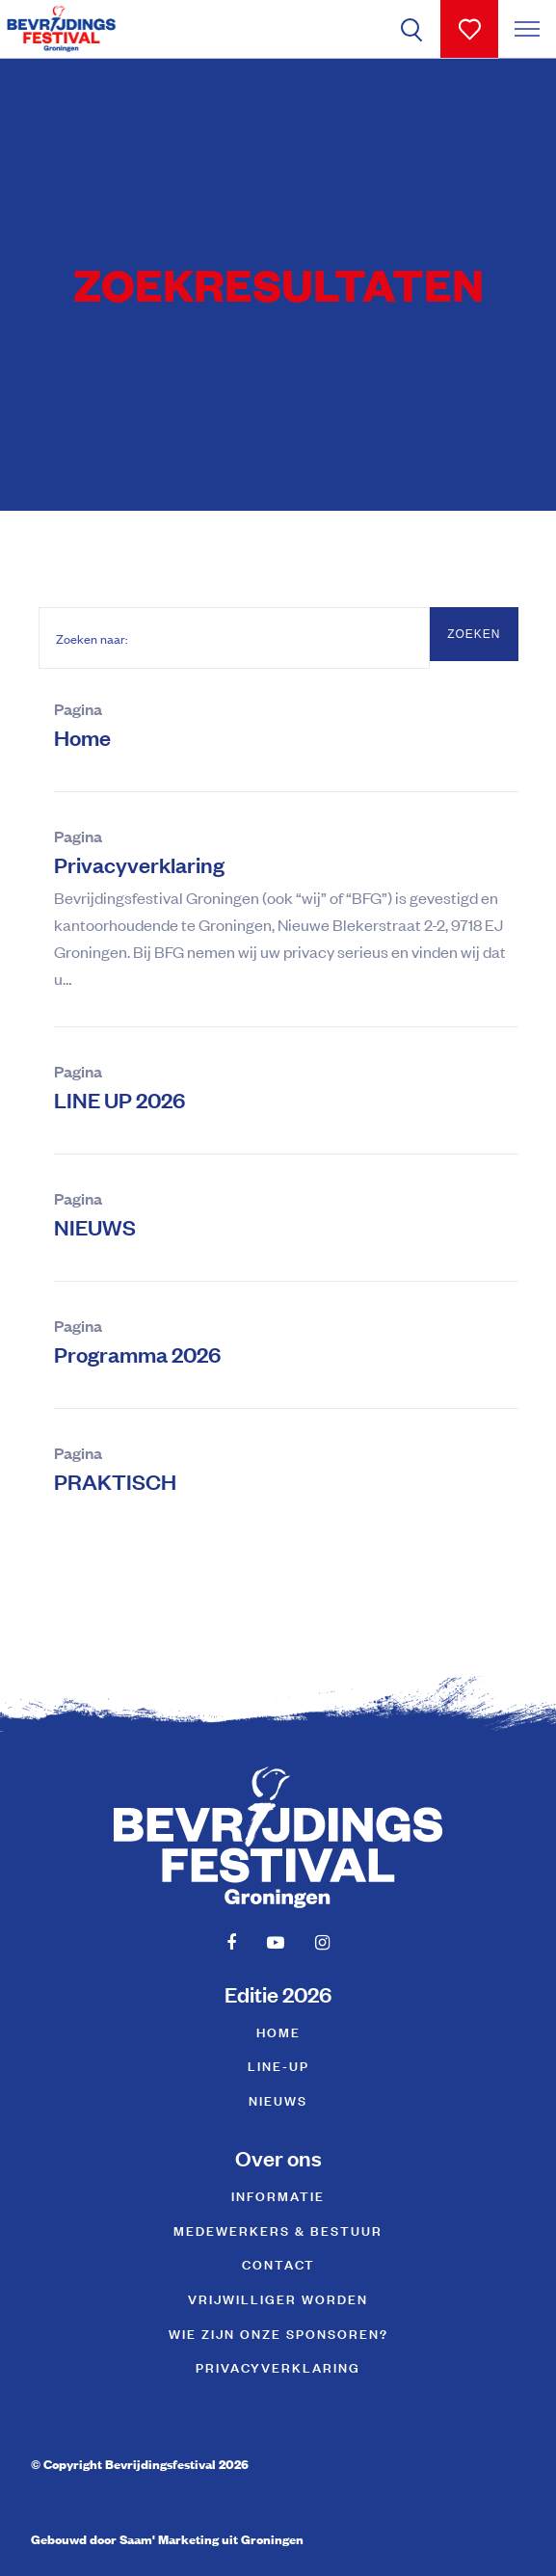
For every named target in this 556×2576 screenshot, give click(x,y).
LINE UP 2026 (119, 1099)
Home (82, 737)
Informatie (278, 2195)
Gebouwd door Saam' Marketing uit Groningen (167, 2538)
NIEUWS (95, 1226)
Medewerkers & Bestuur (278, 2229)
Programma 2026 (137, 1354)
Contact (278, 2263)
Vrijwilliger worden (278, 2298)
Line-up (278, 2065)
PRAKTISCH (115, 1481)
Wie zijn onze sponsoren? (278, 2333)
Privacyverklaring (139, 864)
